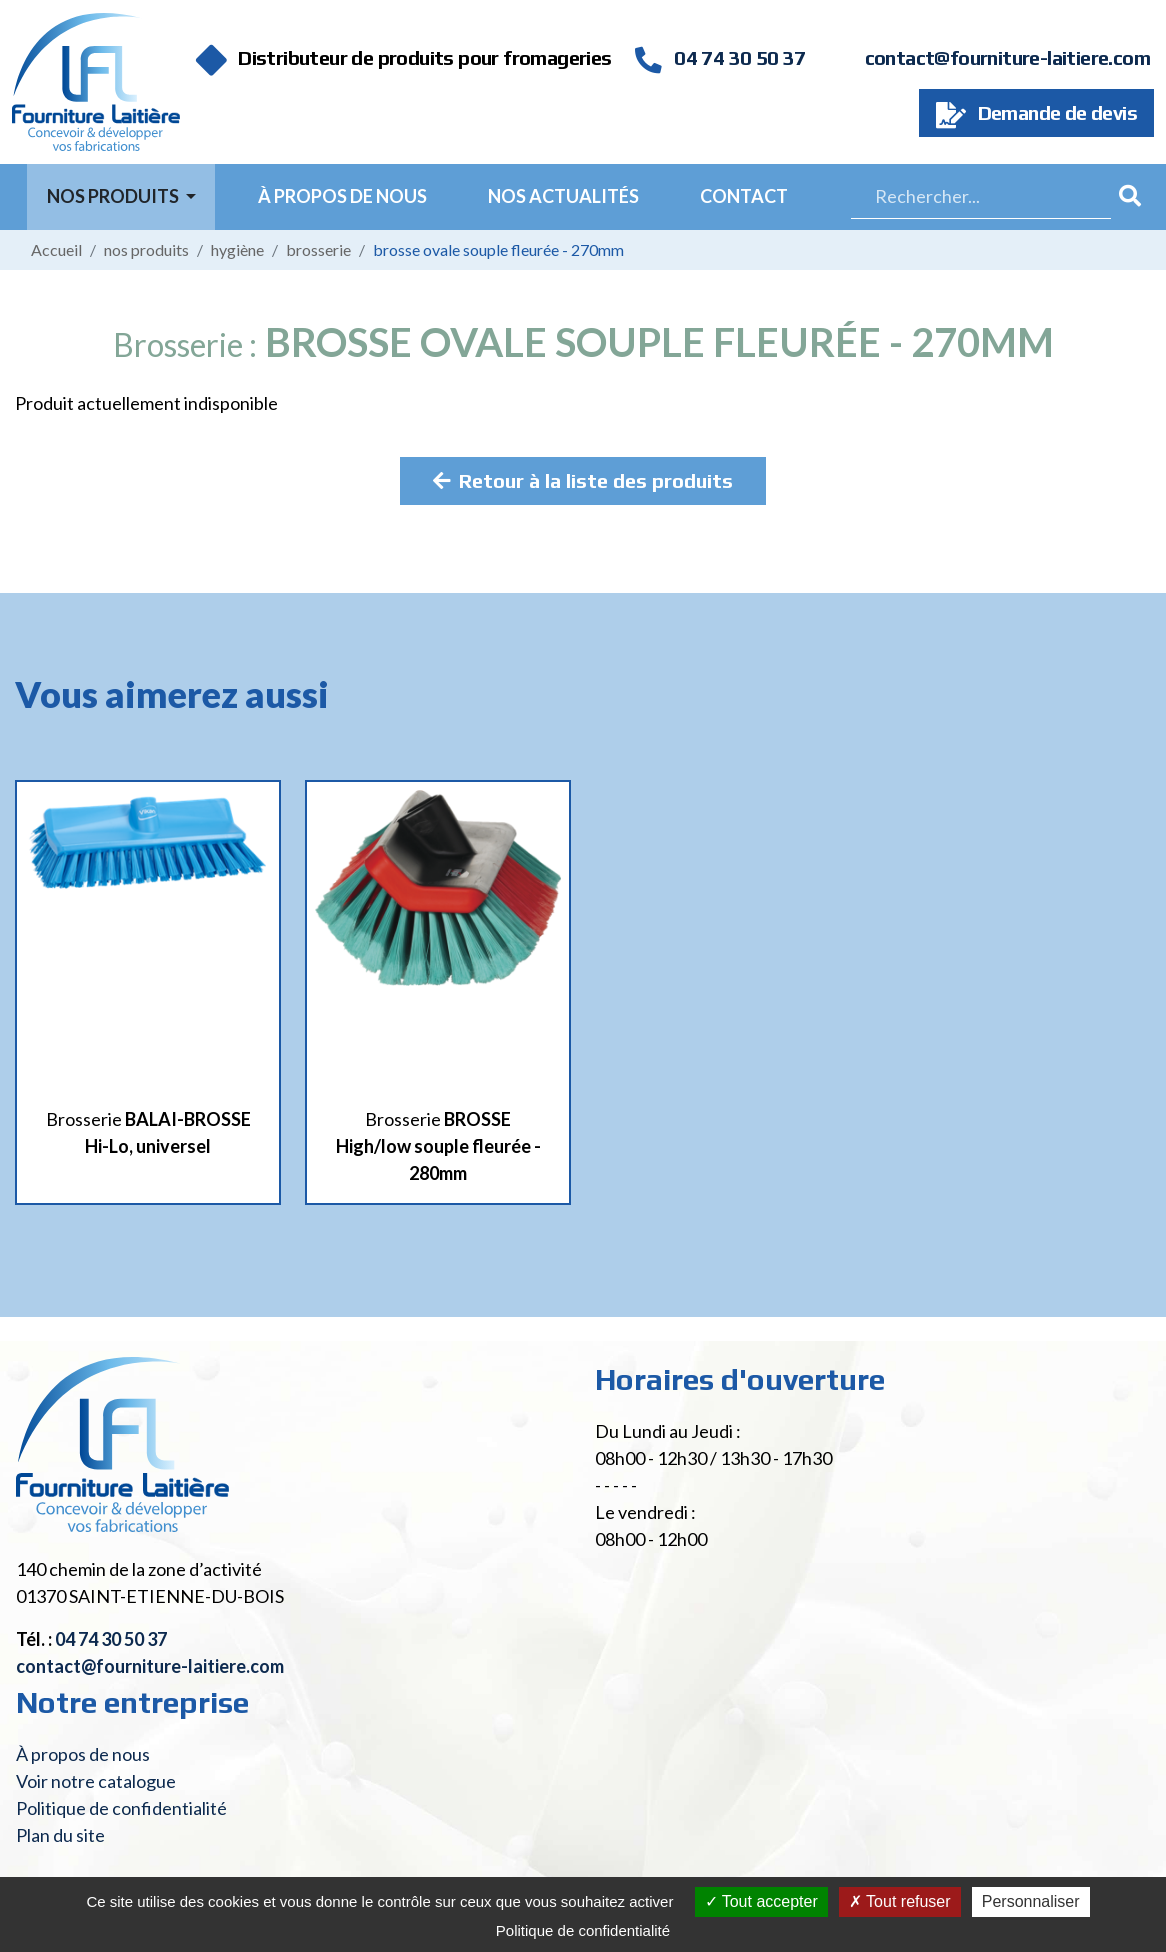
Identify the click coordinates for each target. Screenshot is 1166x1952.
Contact (744, 196)
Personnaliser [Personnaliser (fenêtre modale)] (1031, 1901)
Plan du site (60, 1835)
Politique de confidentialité (121, 1808)
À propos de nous (342, 196)
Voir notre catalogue (96, 1781)
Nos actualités (563, 196)
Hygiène (237, 249)
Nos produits (146, 249)
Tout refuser (900, 1901)
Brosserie (318, 249)
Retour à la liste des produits (583, 480)
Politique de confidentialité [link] (583, 1930)
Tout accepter (761, 1901)
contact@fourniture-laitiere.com (1007, 57)
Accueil (56, 249)
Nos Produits (114, 196)
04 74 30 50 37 (720, 57)
